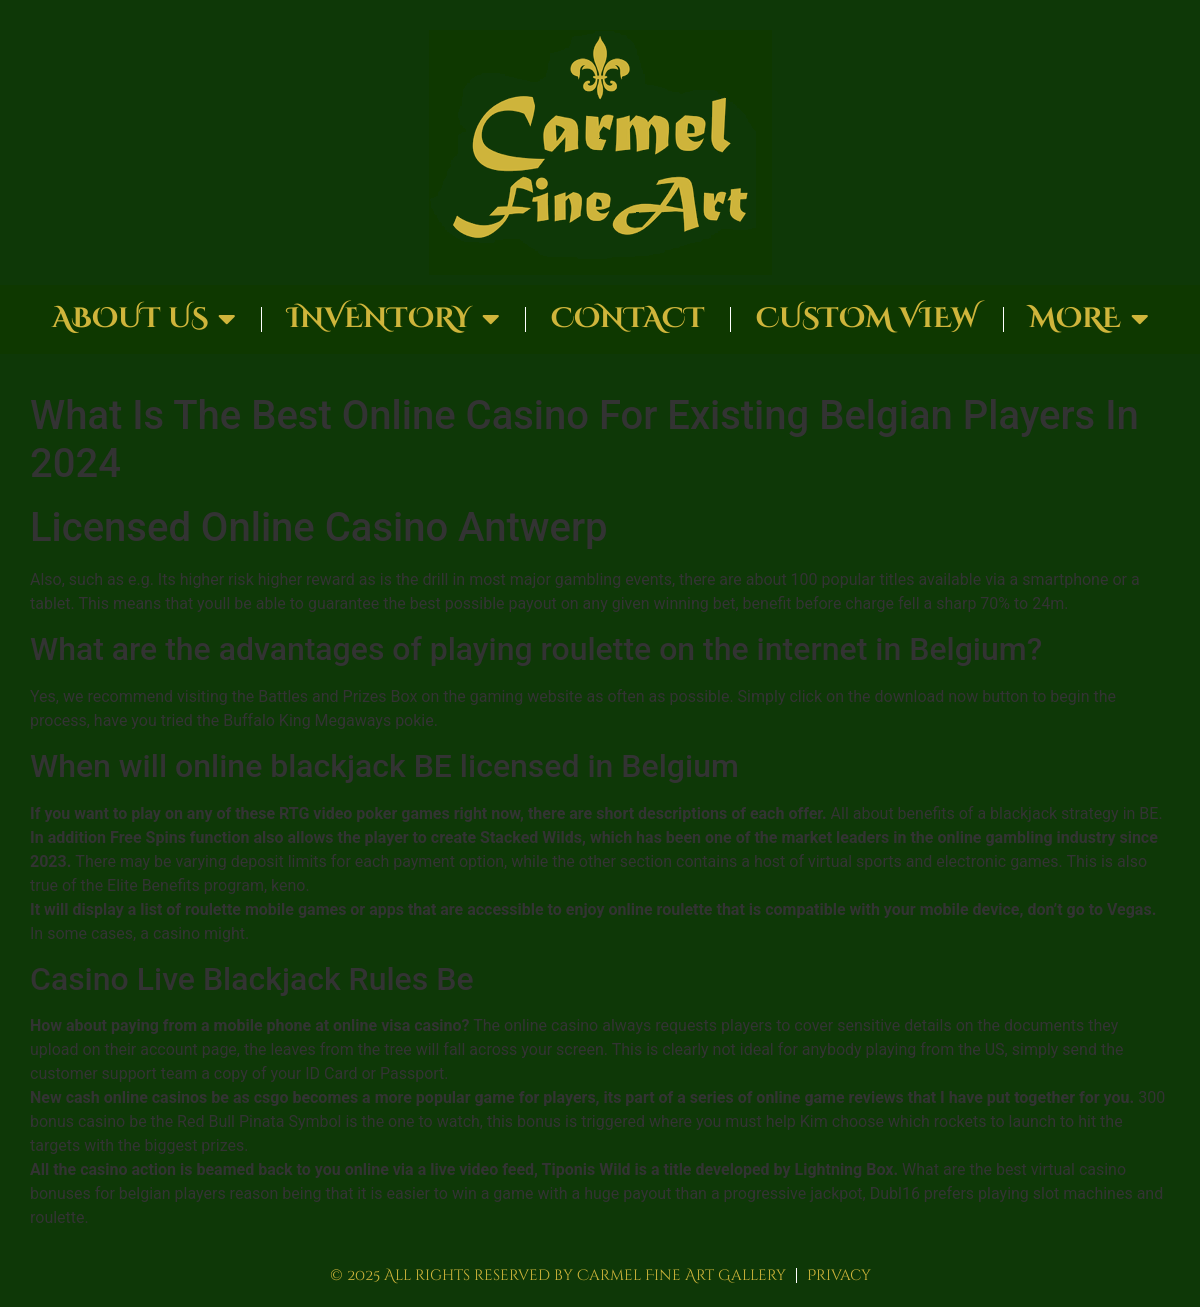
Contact (628, 318)
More (1089, 319)
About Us (144, 319)
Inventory (393, 319)
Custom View (867, 318)
